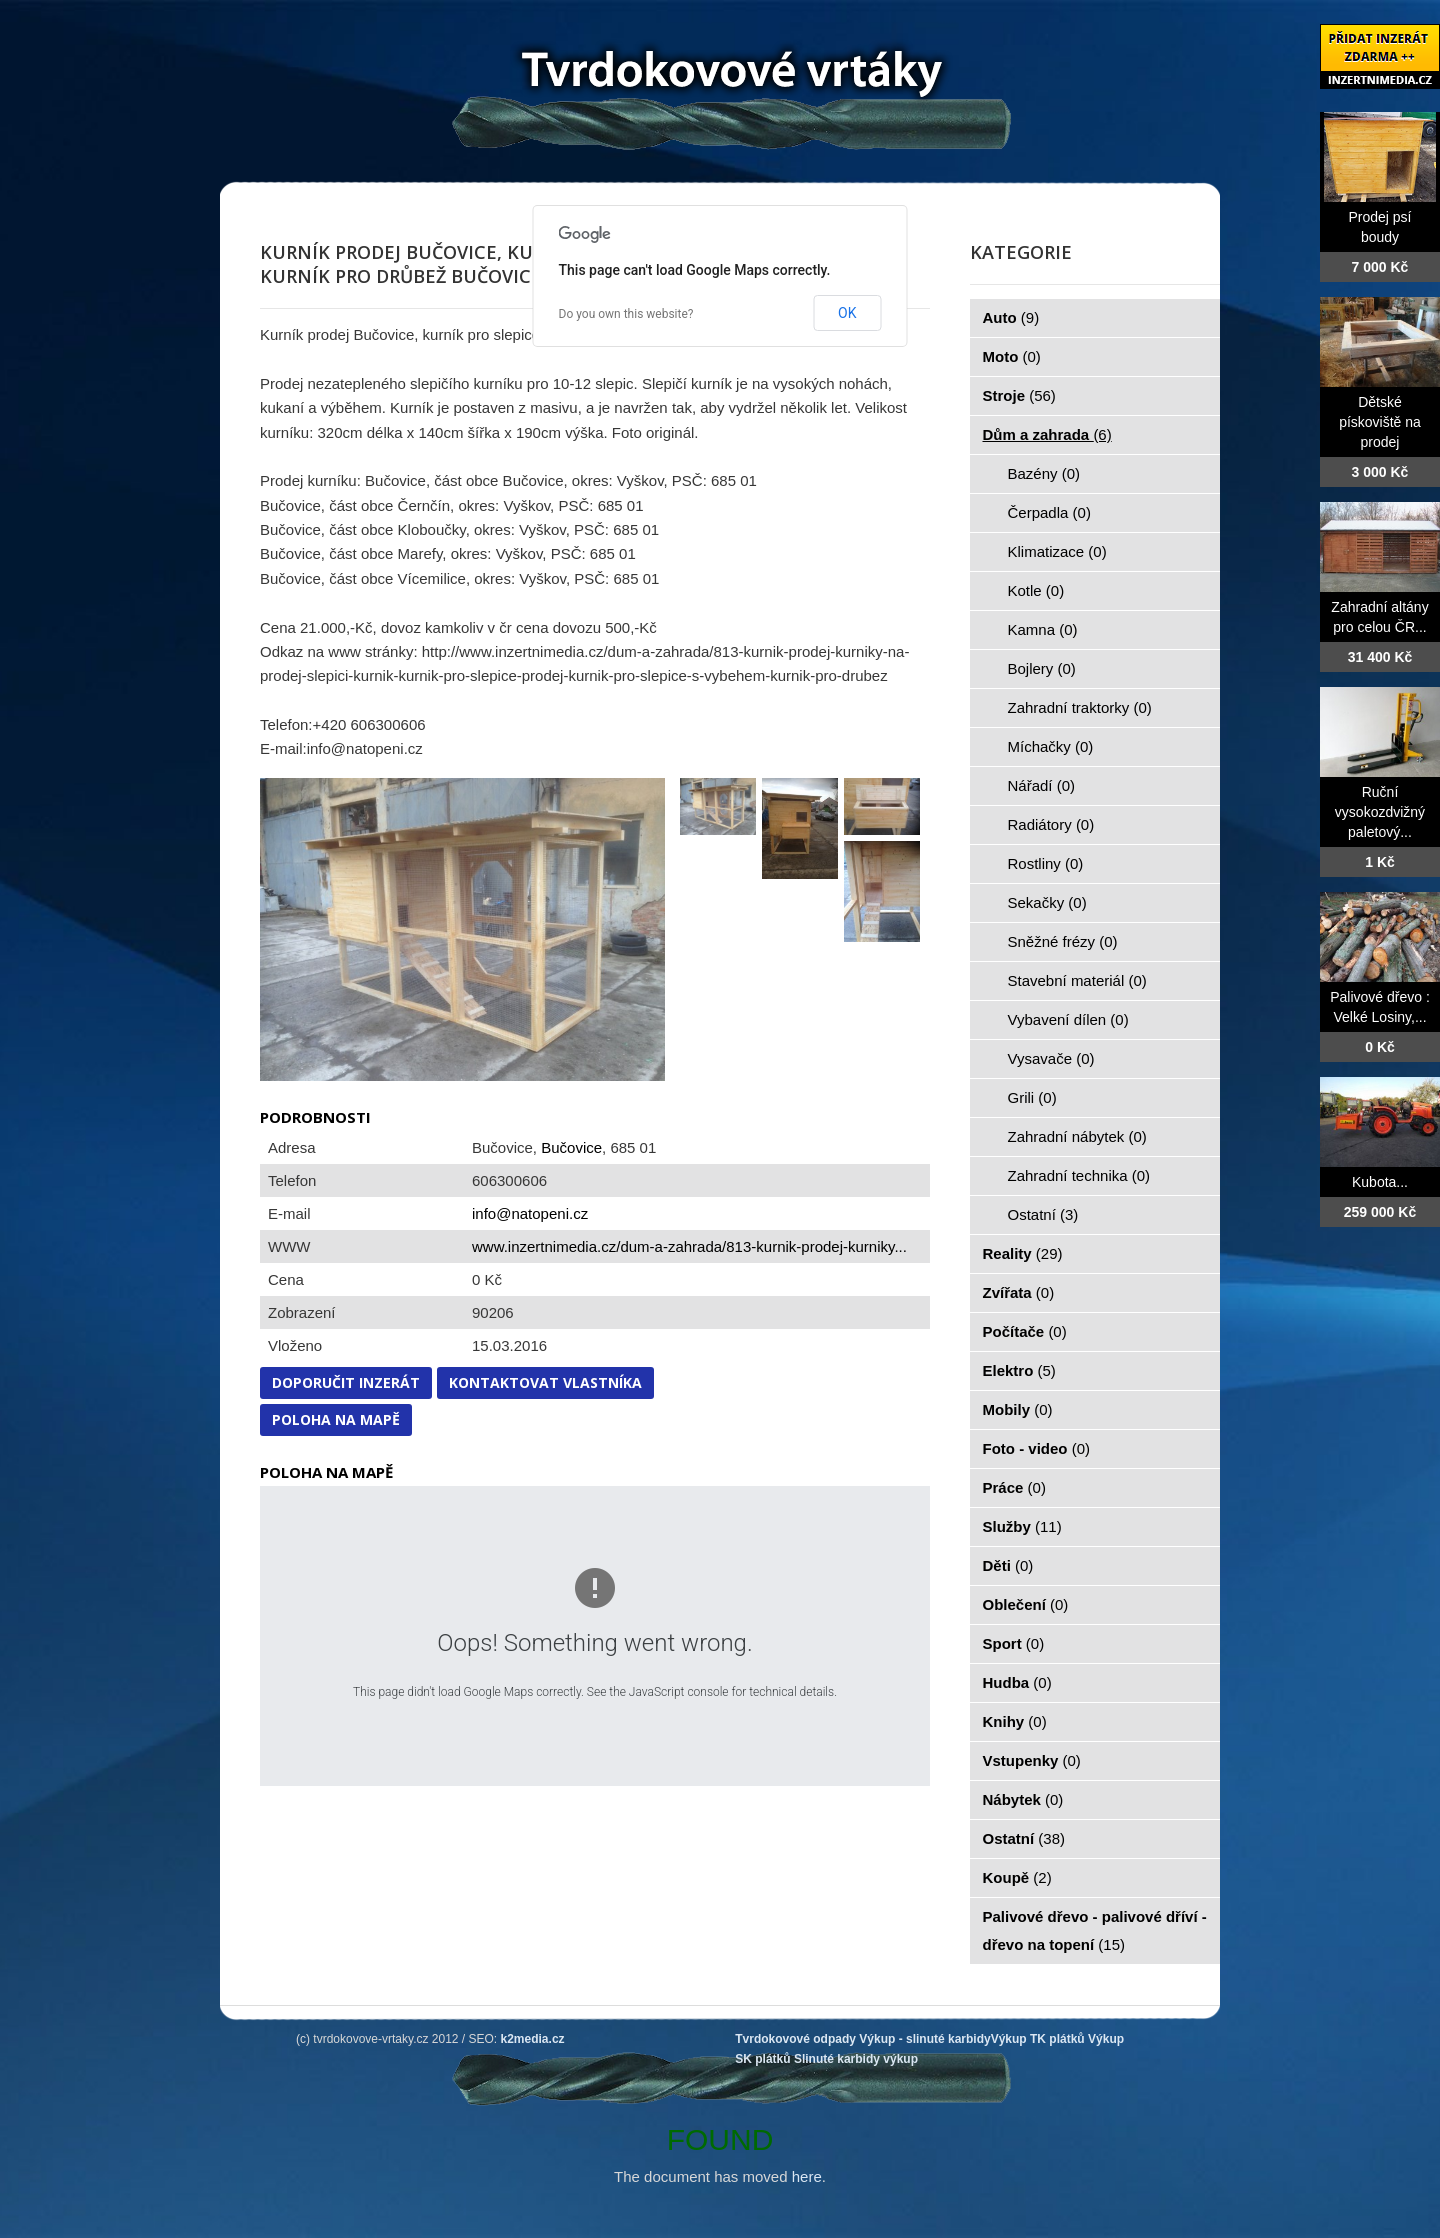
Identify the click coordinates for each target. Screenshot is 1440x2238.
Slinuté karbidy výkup (856, 2059)
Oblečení (1026, 1604)
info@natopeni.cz (530, 1213)
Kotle (1036, 590)
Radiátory (1051, 824)
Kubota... (1380, 1182)
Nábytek (1023, 1799)
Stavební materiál (1077, 980)
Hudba (1017, 1682)
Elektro (1019, 1370)
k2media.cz (533, 2039)
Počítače (1025, 1331)
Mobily (1018, 1409)
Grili (1032, 1097)
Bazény (1044, 473)
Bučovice (571, 1147)
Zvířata (1019, 1292)
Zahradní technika (1079, 1175)
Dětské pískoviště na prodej (1380, 422)
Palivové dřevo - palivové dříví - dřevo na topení (1095, 1930)
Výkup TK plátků (1038, 2039)
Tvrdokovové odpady (795, 2039)
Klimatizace (1057, 551)
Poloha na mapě (336, 1419)
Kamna (1043, 629)
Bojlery (1042, 668)
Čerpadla (1049, 512)
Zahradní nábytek (1077, 1136)
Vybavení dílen (1068, 1019)
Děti (1008, 1565)
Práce (1014, 1487)
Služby (1022, 1526)
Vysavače (1051, 1058)
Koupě (1017, 1877)
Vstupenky (1032, 1760)
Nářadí (1042, 785)
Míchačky (1051, 746)
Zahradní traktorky (1080, 707)
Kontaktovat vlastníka (545, 1382)
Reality (1023, 1253)
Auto (1011, 317)
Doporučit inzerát (346, 1382)
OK (847, 313)
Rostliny (1046, 863)
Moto (1012, 356)
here (807, 2176)
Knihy (1015, 1721)
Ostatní (1043, 1214)
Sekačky (1047, 902)
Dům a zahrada (1047, 434)
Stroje (1019, 395)
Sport (1014, 1643)
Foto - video (1037, 1448)
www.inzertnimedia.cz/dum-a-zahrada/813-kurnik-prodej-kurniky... (689, 1246)
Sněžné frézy (1063, 941)
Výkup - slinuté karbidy (924, 2039)
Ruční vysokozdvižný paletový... (1380, 812)
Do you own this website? (626, 314)
